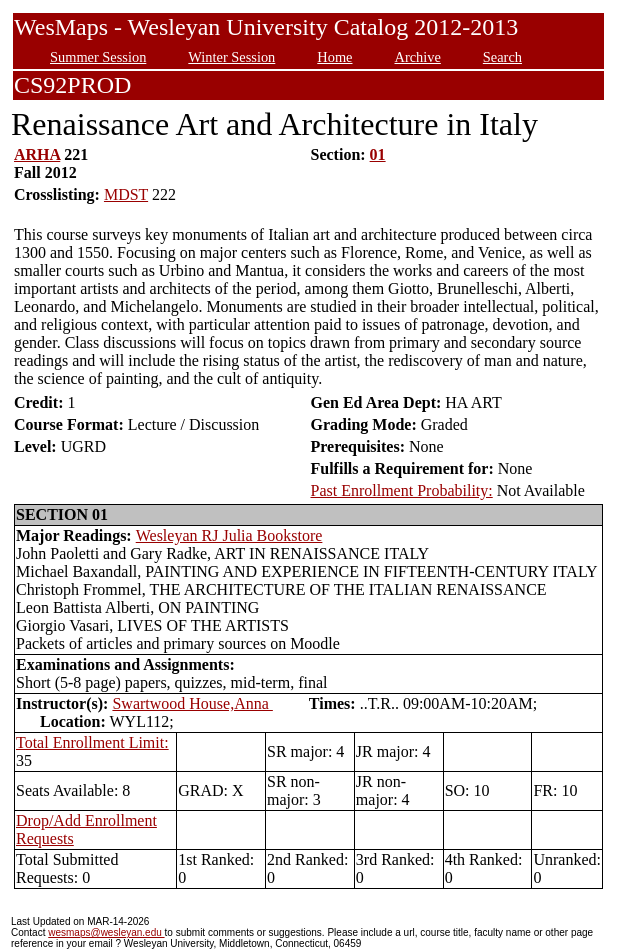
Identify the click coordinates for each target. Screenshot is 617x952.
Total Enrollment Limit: (92, 742)
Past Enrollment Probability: (402, 490)
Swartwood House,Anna (192, 703)
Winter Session (231, 57)
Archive (417, 57)
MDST (126, 194)
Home (334, 57)
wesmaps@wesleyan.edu (106, 932)
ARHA (37, 154)
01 (378, 154)
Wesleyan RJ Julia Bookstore (229, 535)
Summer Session (98, 57)
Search (502, 57)
